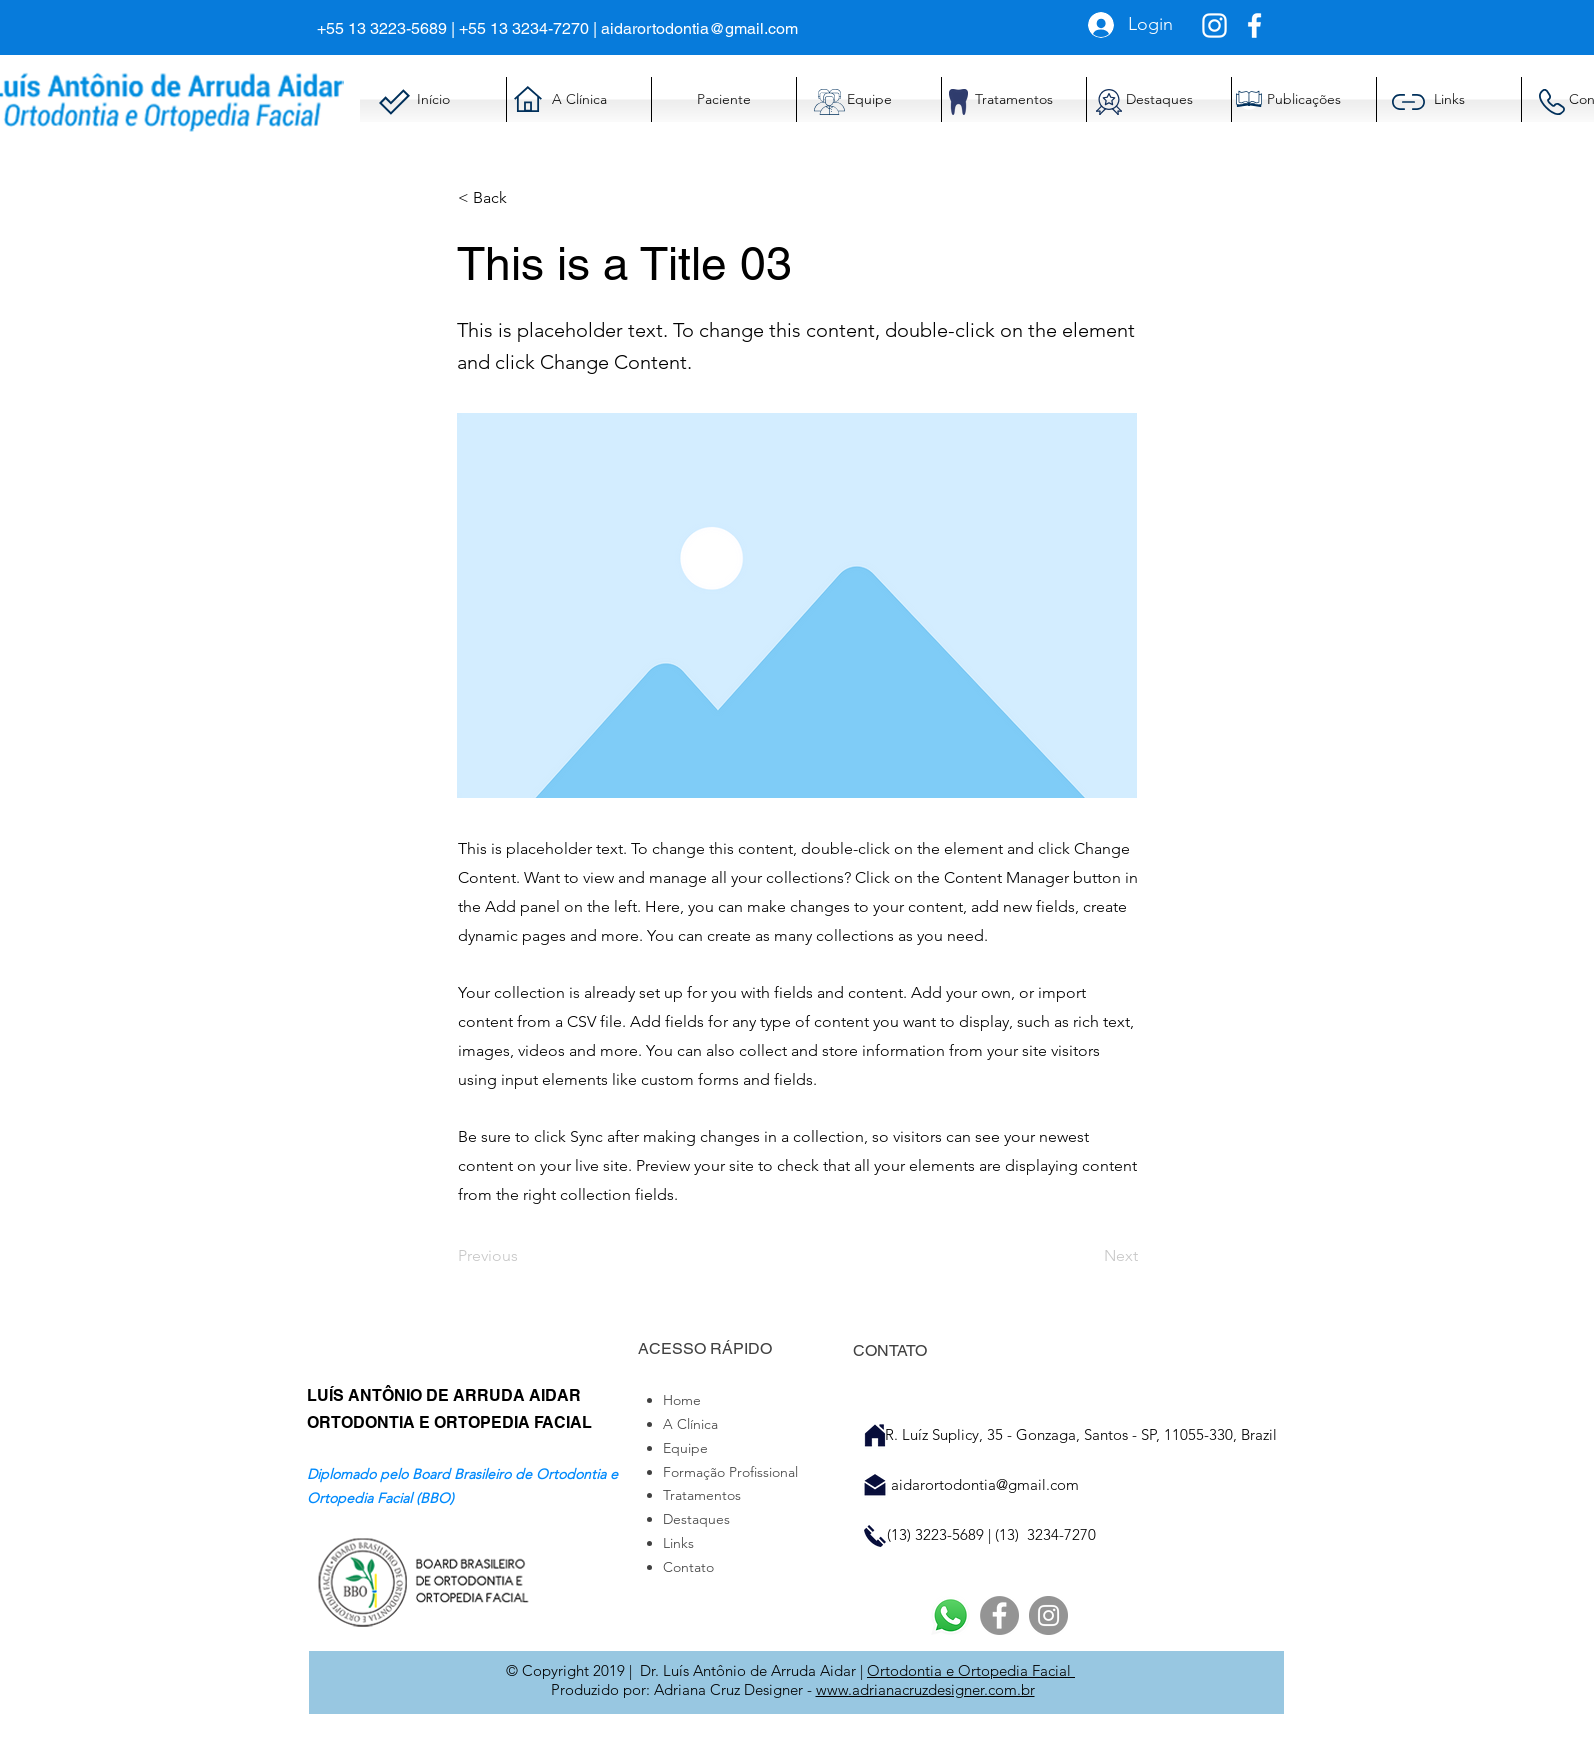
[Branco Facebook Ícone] (1254, 25)
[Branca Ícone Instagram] (1214, 25)
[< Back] (524, 198)
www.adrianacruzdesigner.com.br (925, 1689)
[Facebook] (999, 1615)
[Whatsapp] (950, 1615)
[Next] (1088, 1256)
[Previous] (524, 1256)
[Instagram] (1048, 1615)
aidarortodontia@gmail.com (699, 28)
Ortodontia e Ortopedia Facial (971, 1670)
